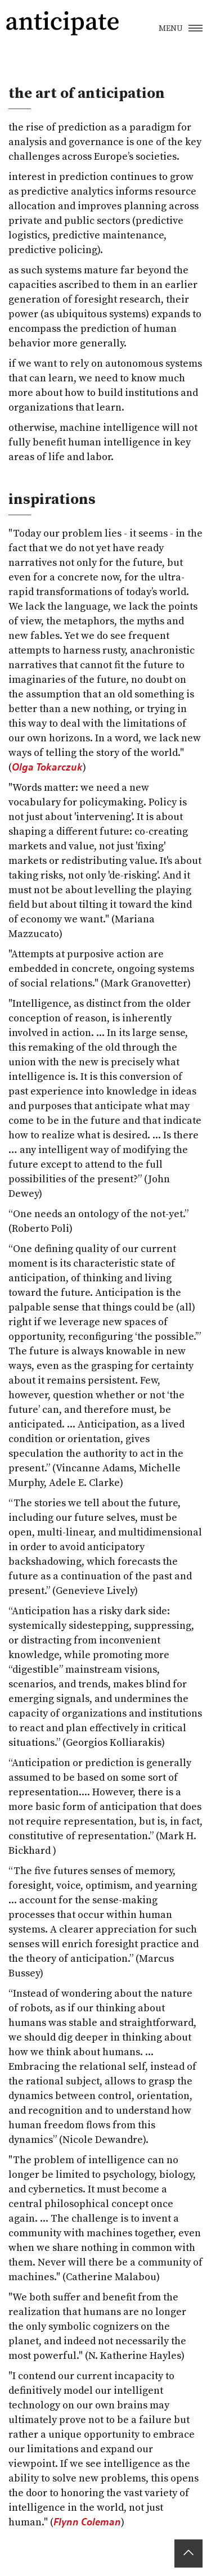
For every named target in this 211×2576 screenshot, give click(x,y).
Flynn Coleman (87, 2522)
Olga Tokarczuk (47, 767)
